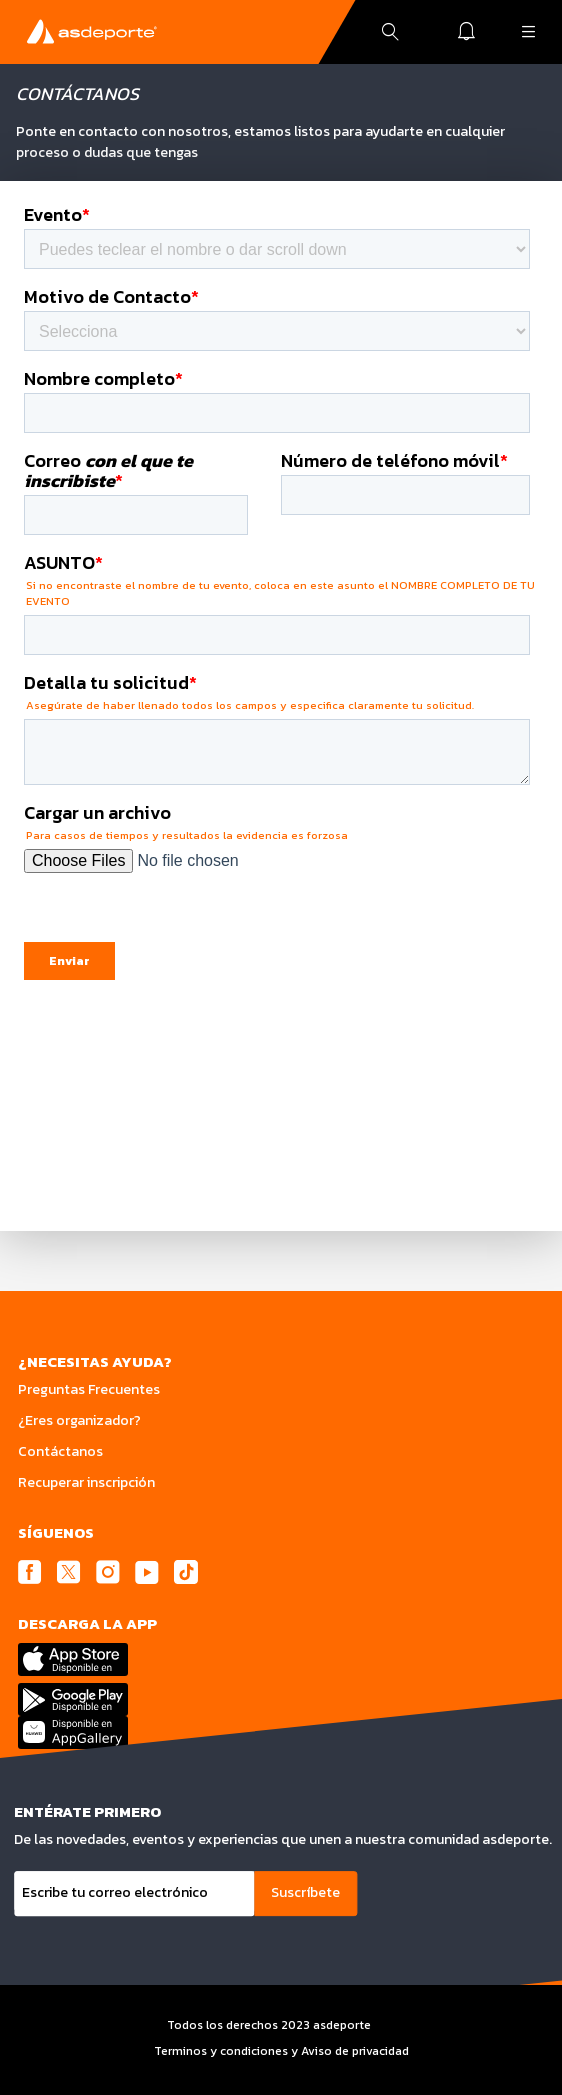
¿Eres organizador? (79, 1420)
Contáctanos (60, 1451)
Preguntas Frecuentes (89, 1389)
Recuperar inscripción (86, 1482)
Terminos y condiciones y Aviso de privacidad (281, 2051)
